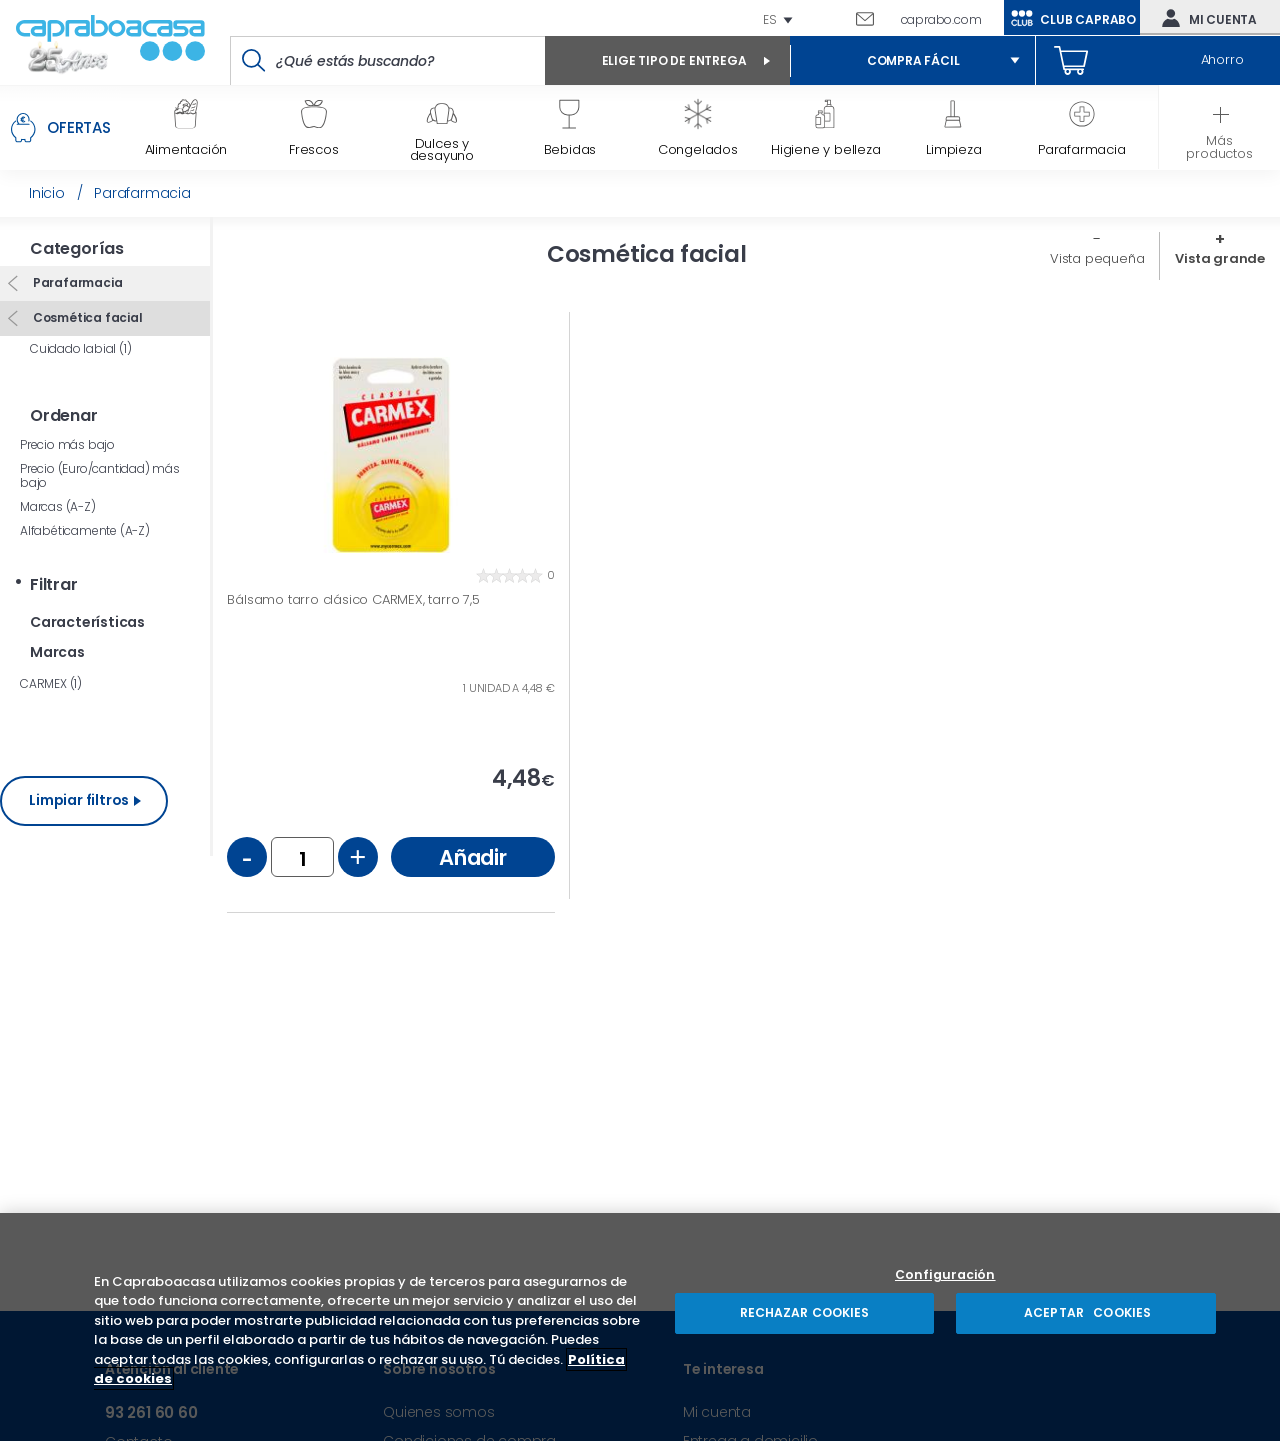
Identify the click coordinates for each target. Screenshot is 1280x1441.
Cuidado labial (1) (80, 348)
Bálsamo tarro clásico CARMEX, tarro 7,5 (353, 600)
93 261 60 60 (832, 18)
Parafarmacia (76, 282)
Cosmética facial (86, 317)
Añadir (473, 857)
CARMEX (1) (51, 683)
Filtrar (54, 584)
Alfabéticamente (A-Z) (85, 530)
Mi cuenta (1205, 18)
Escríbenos (872, 18)
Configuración (945, 1275)
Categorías (77, 248)
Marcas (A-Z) (58, 506)
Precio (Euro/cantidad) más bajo (100, 475)
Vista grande (1220, 258)
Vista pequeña (1097, 258)
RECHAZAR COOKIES (805, 1312)
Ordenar (64, 415)
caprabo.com (941, 19)
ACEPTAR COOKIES (1086, 1312)
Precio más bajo (67, 444)
